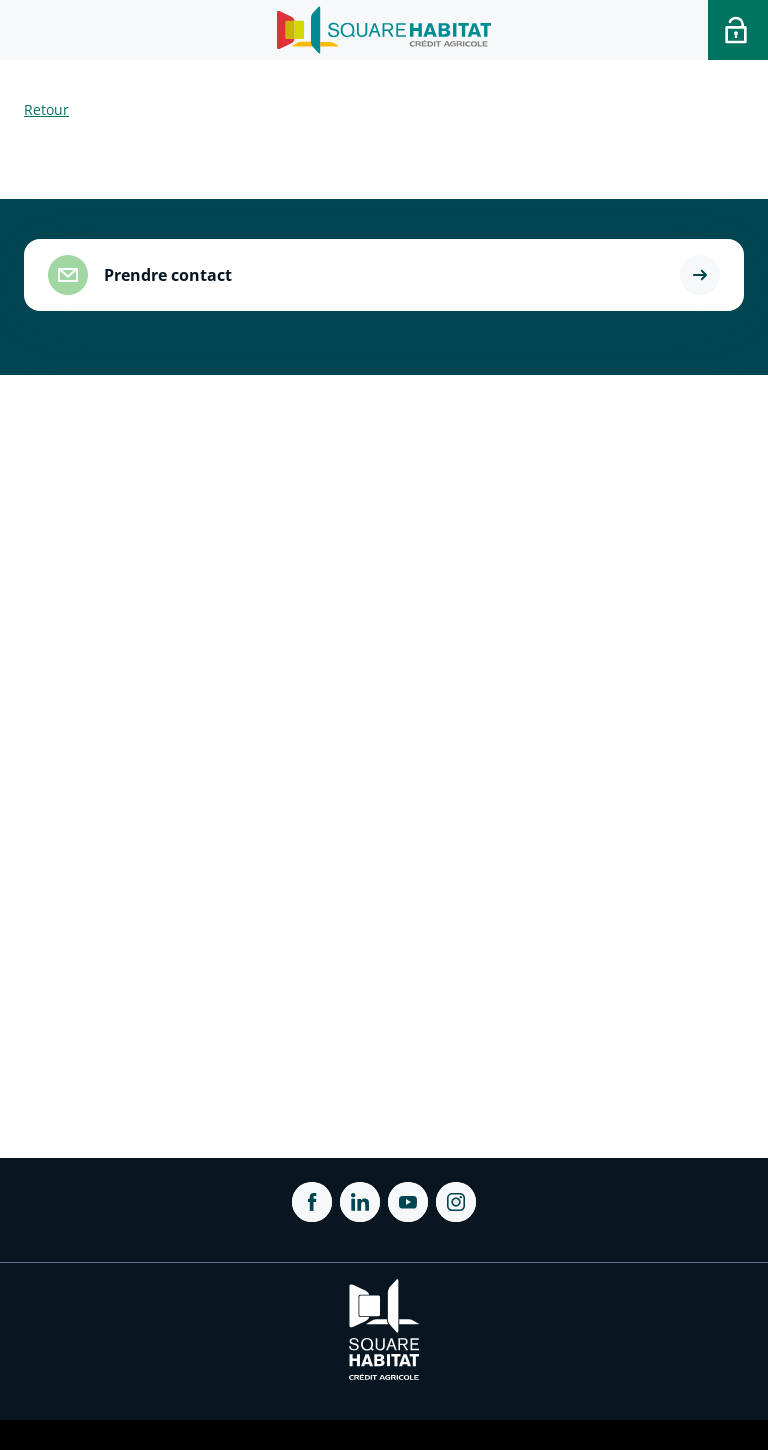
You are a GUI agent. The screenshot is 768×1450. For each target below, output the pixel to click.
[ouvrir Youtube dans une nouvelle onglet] (408, 1202)
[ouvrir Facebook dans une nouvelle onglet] (312, 1202)
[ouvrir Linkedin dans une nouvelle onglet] (360, 1202)
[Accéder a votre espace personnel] (738, 30)
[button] (700, 275)
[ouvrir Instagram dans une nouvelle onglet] (456, 1202)
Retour (46, 109)
